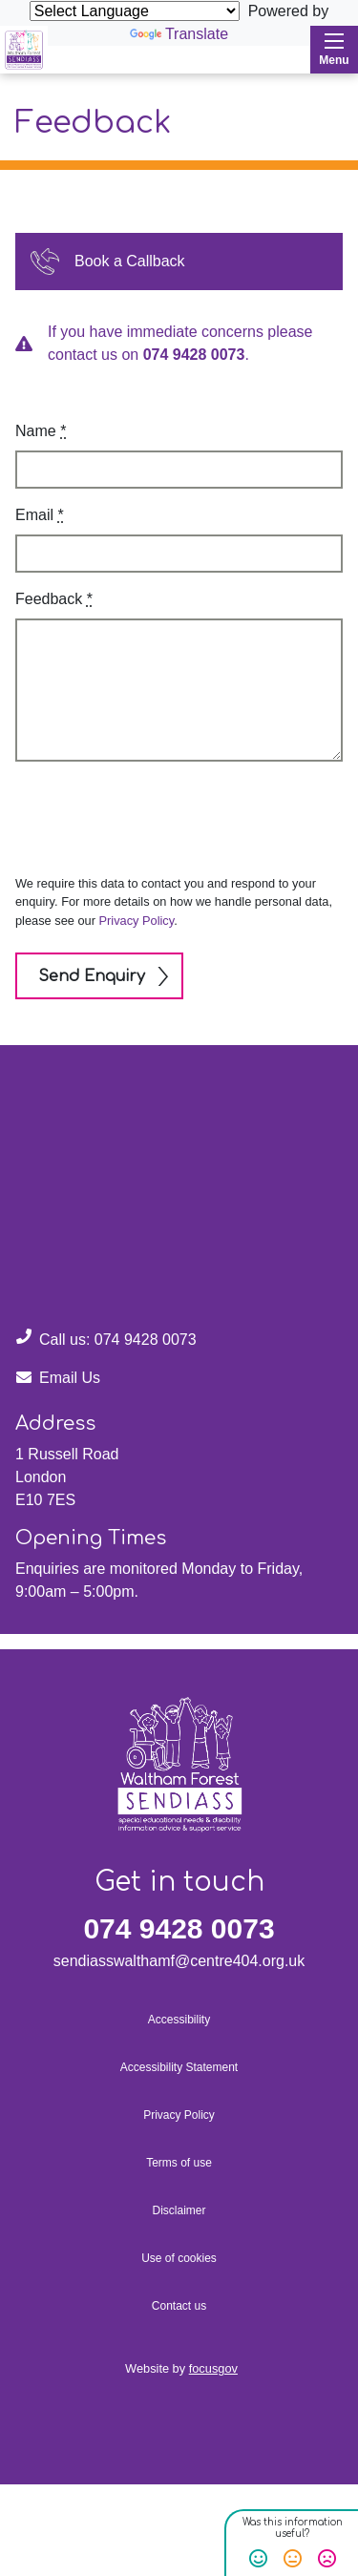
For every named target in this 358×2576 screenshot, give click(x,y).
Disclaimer (178, 2210)
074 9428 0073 (194, 354)
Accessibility (179, 2019)
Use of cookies (179, 2258)
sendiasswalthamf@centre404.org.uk (179, 1961)
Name (40, 431)
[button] (179, 261)
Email (39, 515)
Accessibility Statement (179, 2067)
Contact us (179, 2306)
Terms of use (179, 2162)
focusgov (213, 2368)
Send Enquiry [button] (91, 976)
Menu (333, 50)
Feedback (54, 599)
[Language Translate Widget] (135, 11)
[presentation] (146, 814)
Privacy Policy (137, 920)
